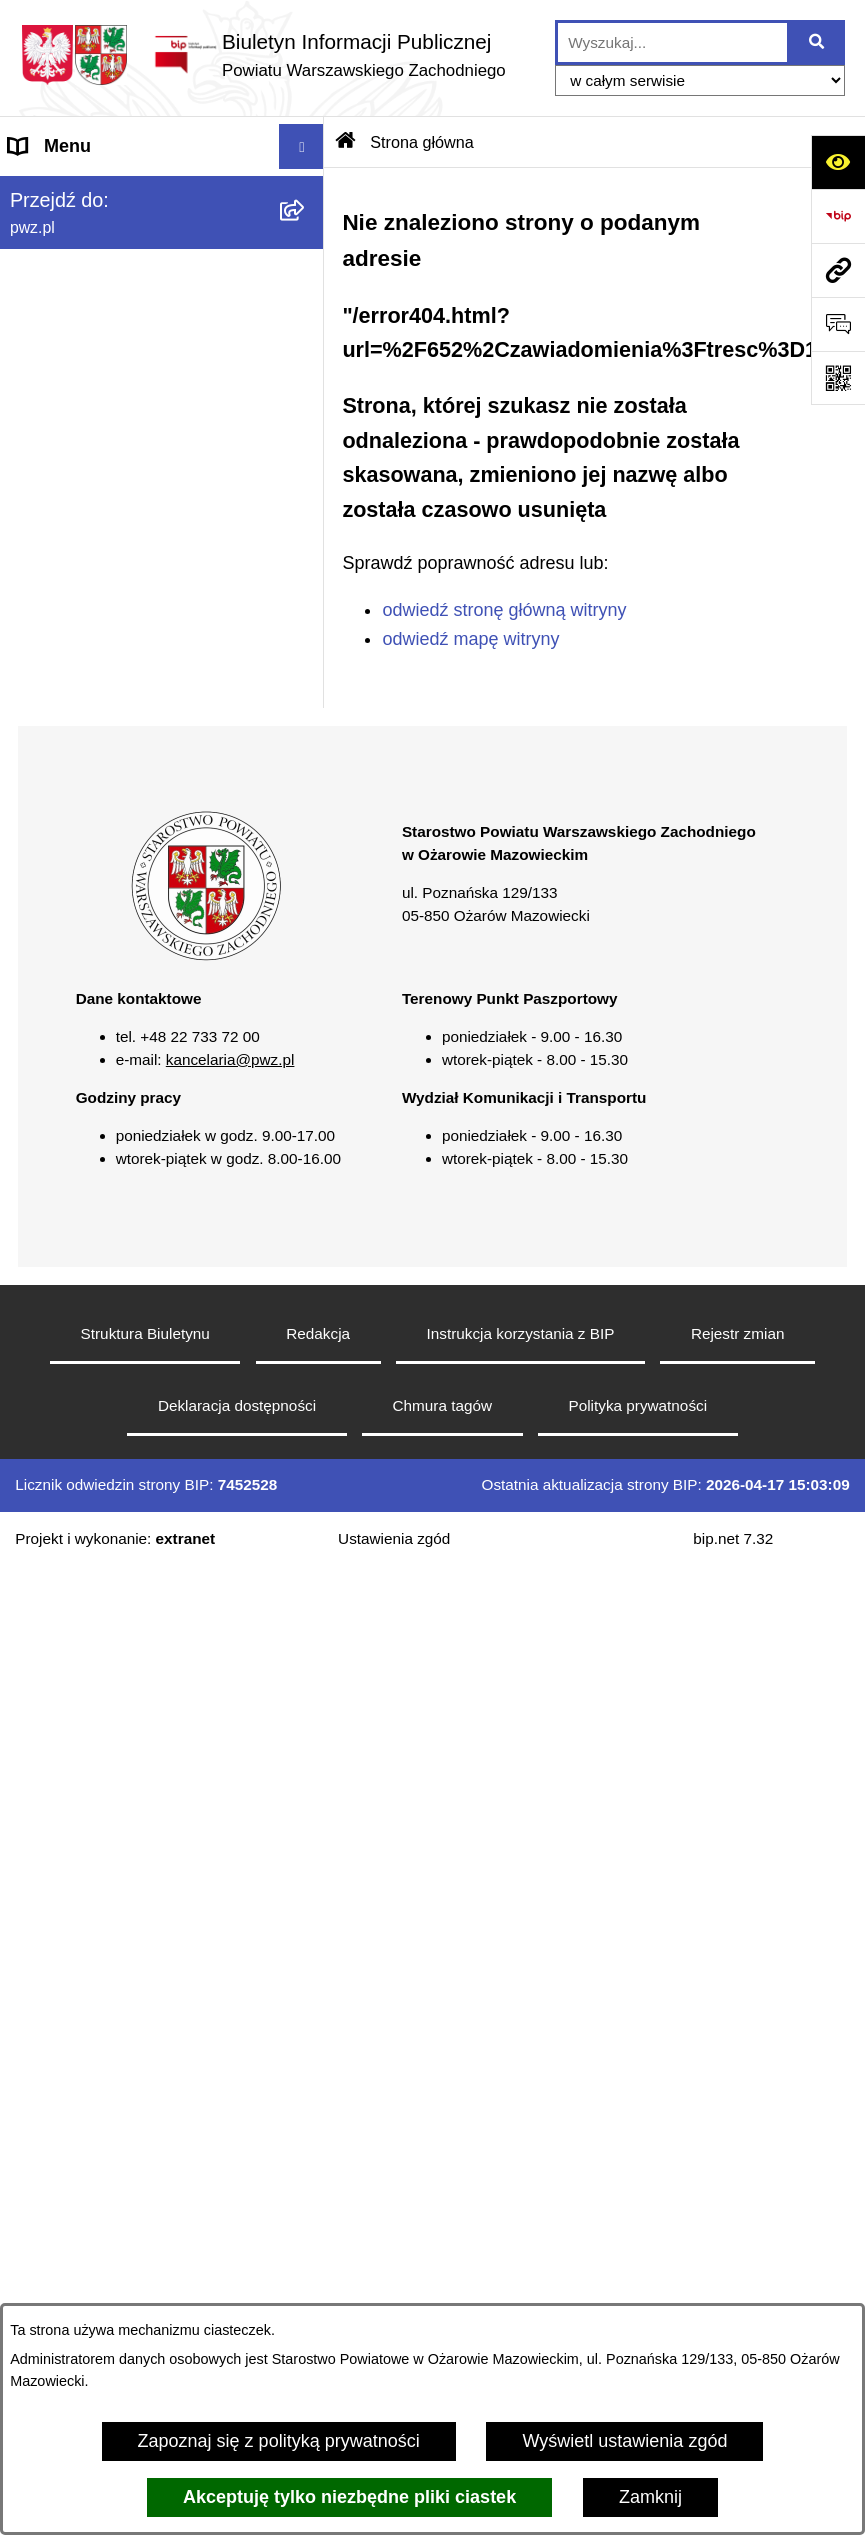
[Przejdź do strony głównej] (263, 54)
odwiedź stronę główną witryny (504, 610)
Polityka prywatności (638, 1405)
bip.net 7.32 (733, 1538)
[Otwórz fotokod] (838, 378)
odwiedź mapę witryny (470, 639)
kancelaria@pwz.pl (230, 1059)
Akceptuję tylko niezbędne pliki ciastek (349, 2497)
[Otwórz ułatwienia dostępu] (838, 162)
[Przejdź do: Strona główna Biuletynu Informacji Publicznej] (346, 142)
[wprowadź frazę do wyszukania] (672, 42)
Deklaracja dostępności (237, 1405)
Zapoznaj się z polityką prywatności (279, 2441)
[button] (206, 955)
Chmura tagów (442, 1405)
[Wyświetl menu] (301, 146)
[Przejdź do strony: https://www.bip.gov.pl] (838, 216)
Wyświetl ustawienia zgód (624, 2441)
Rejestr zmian (738, 1333)
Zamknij (650, 2497)
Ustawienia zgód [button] (394, 1538)
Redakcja (318, 1333)
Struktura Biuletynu (145, 1333)
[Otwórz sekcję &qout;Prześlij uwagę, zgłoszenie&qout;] (838, 324)
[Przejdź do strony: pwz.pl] (838, 270)
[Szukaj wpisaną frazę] (817, 42)
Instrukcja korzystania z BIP (521, 1333)
